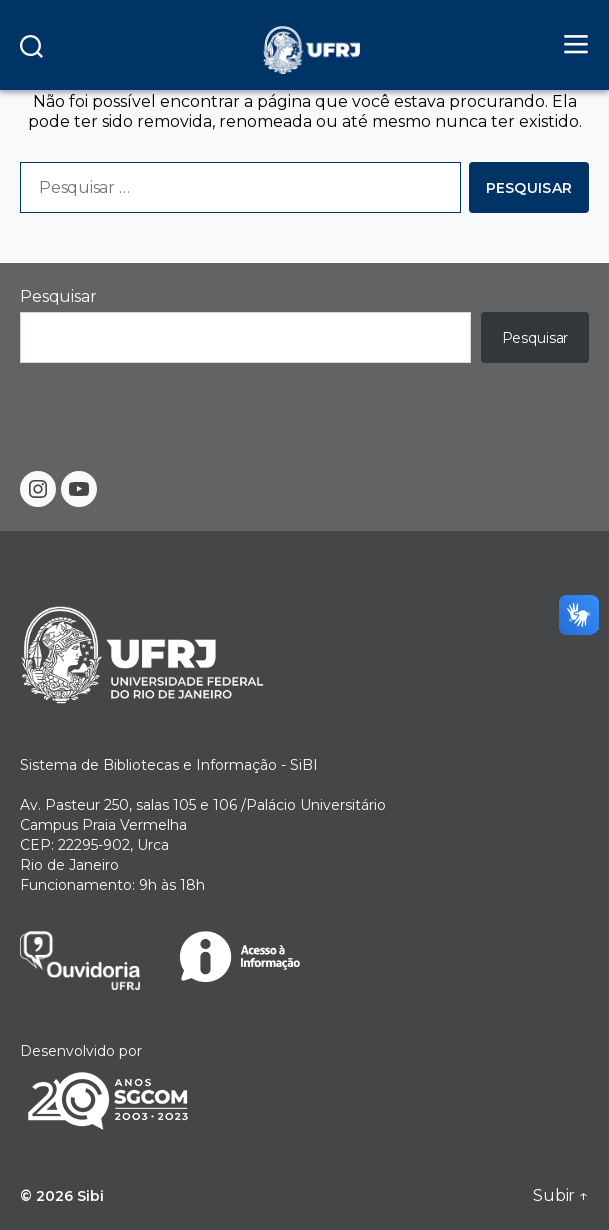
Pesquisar (58, 296)
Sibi (90, 1196)
